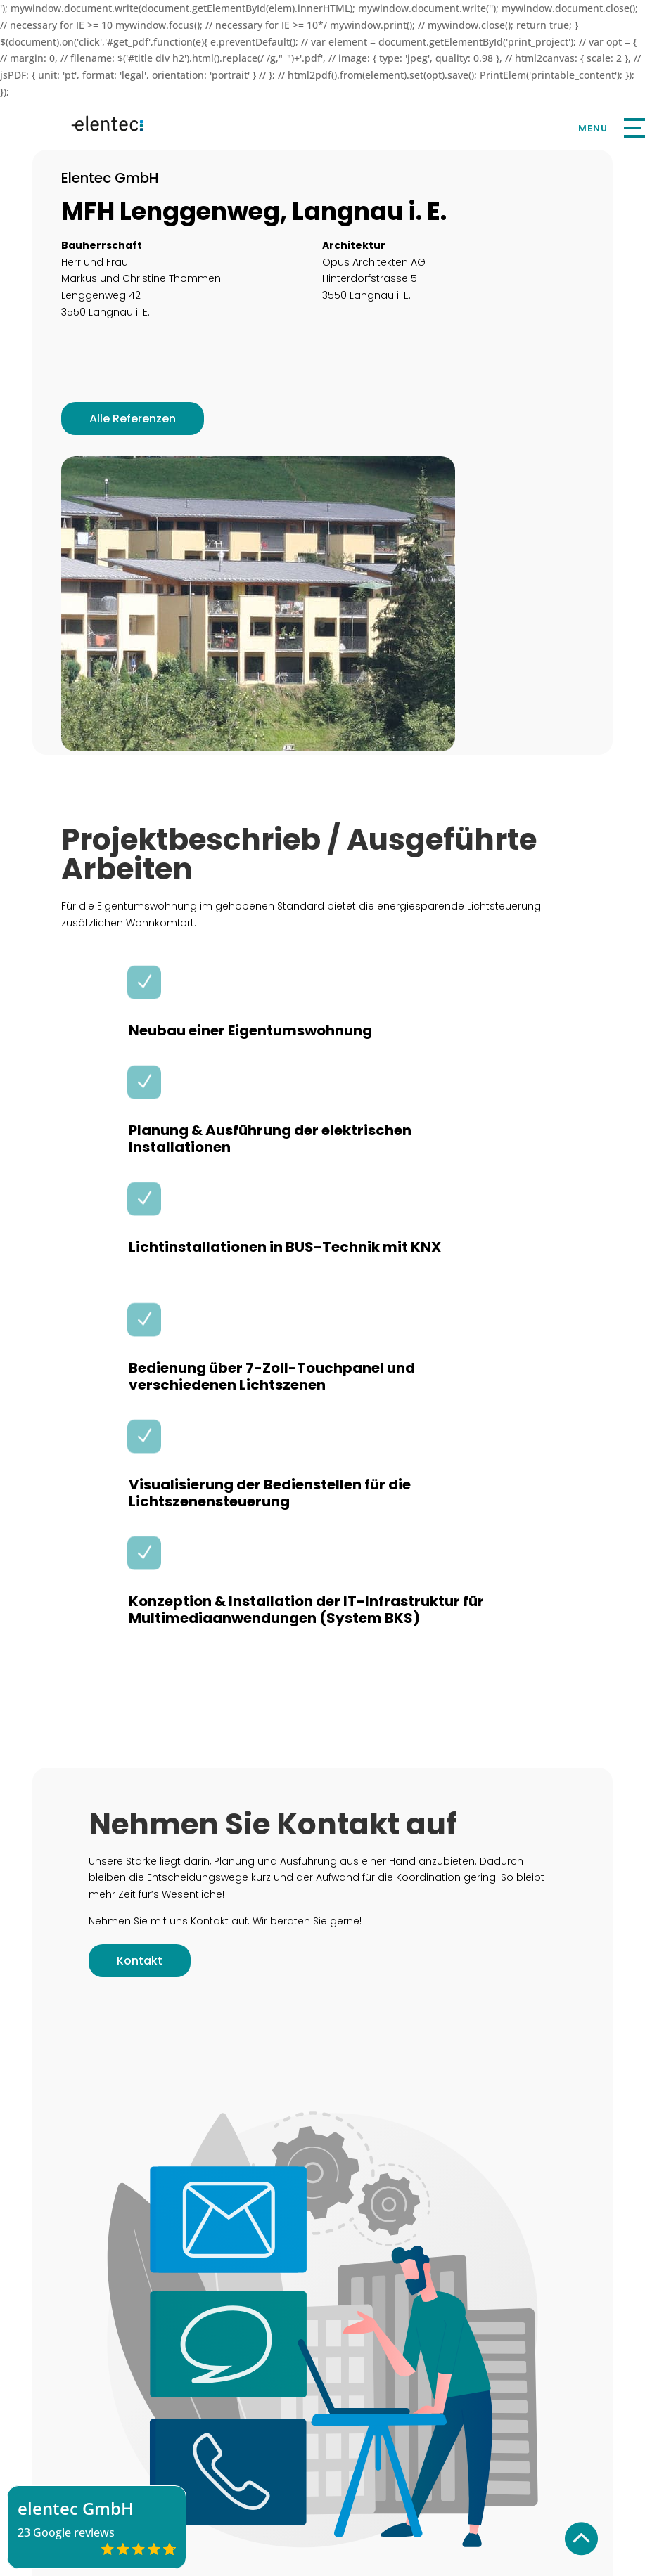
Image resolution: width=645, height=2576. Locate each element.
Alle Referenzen (132, 418)
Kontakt (139, 1961)
